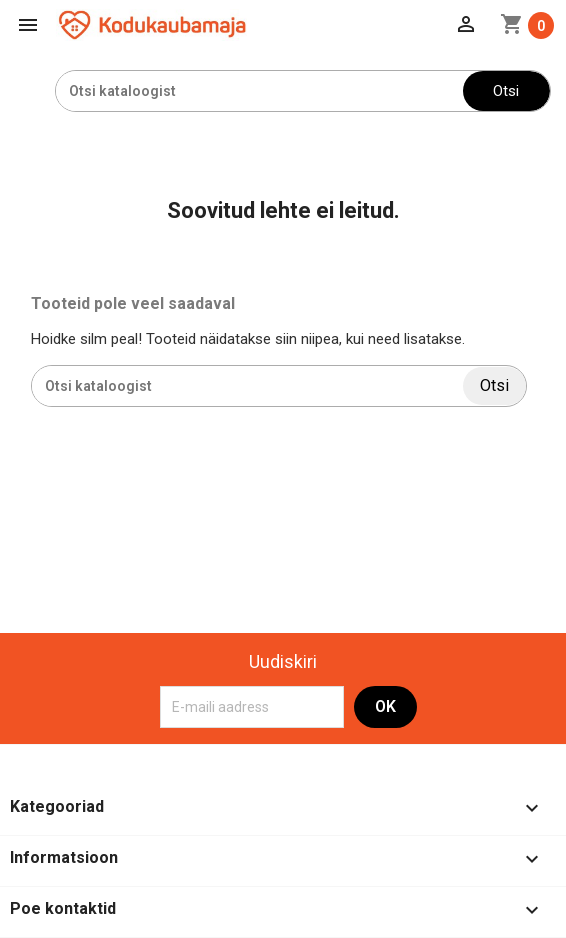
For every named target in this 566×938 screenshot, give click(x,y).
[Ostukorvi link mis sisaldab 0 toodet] (527, 25)
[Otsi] (259, 91)
